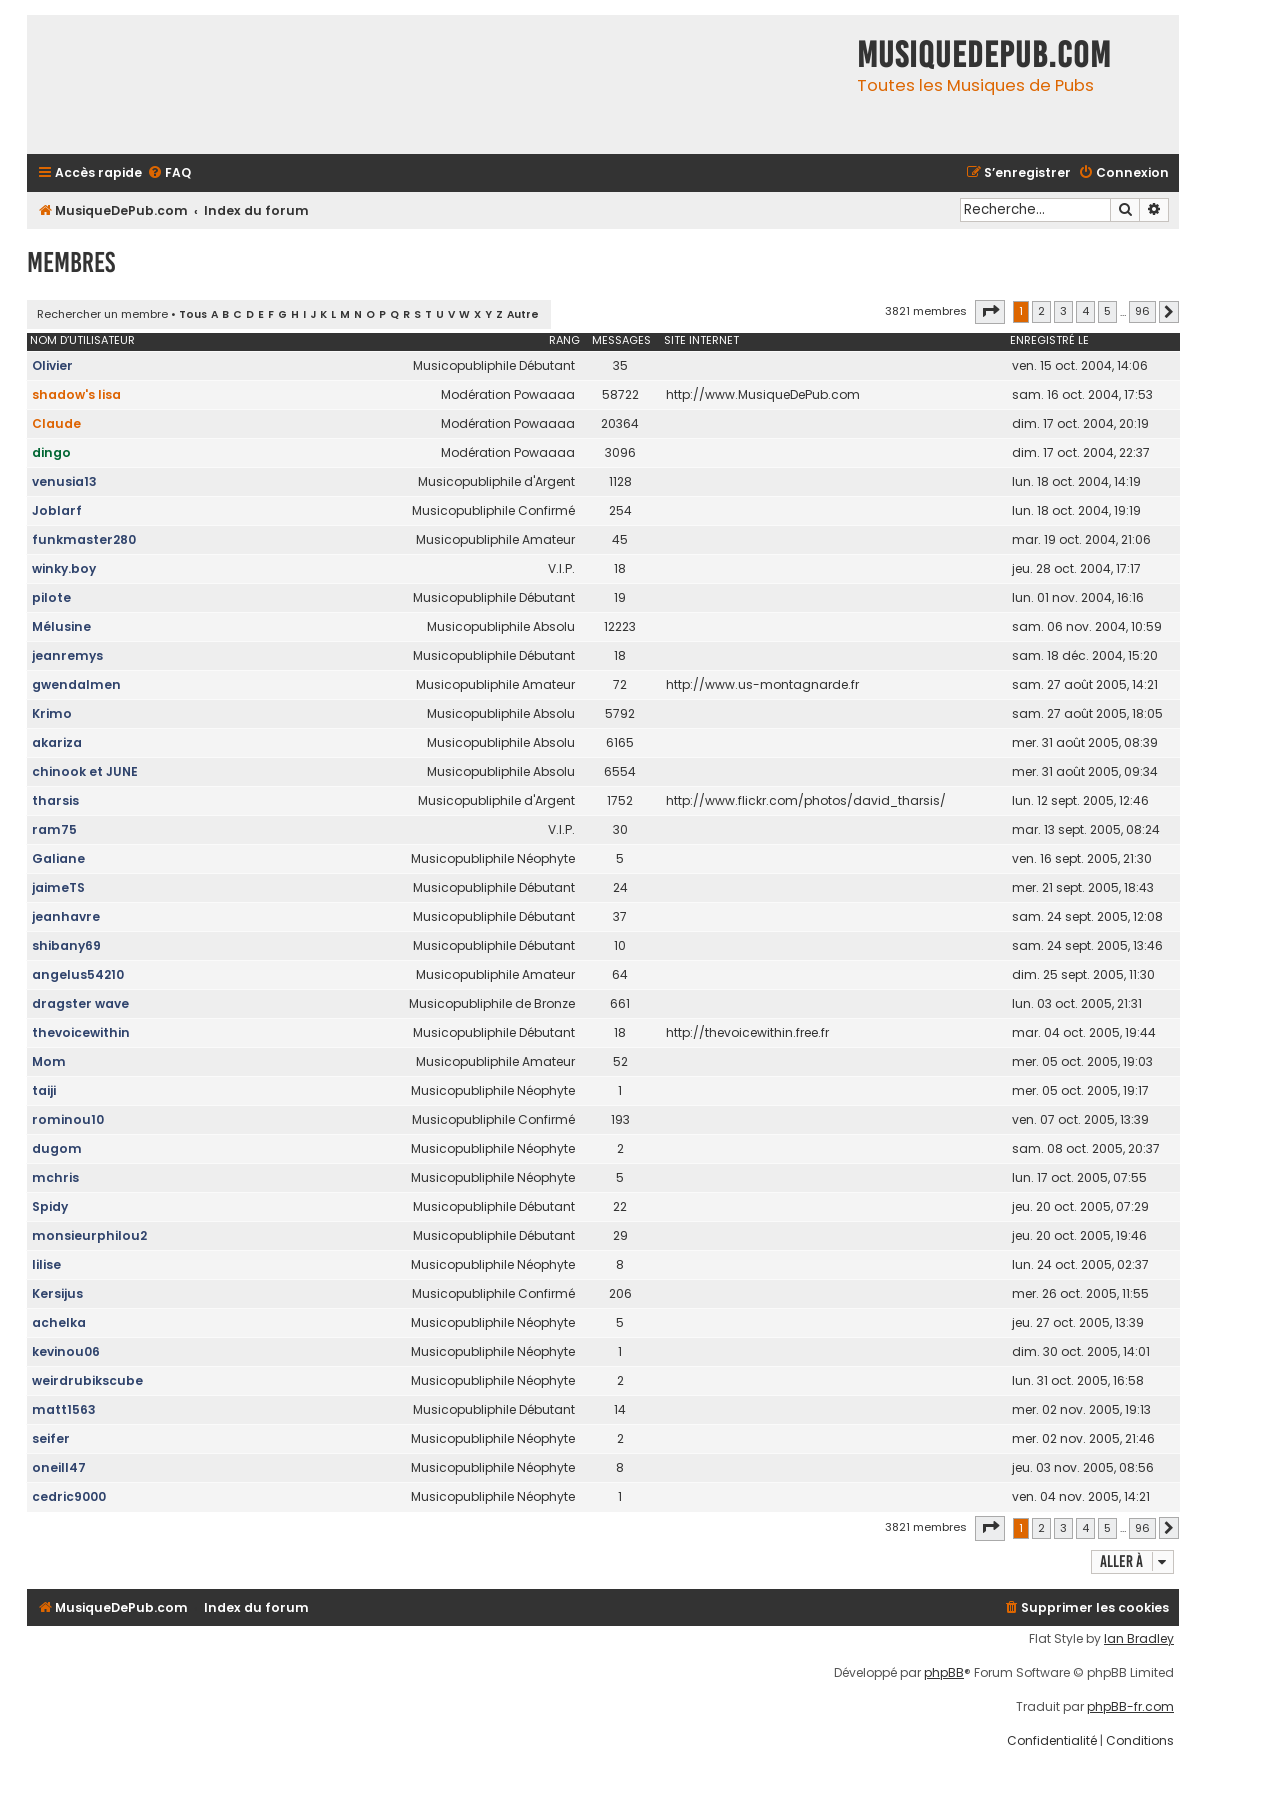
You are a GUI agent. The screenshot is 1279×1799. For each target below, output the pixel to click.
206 (620, 1293)
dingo (51, 452)
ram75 (54, 829)
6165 (620, 742)
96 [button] (1142, 311)
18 (620, 568)
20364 (620, 423)
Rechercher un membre (102, 314)
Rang (564, 340)
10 (620, 945)
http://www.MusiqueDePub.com (763, 394)
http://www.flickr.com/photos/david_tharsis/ (806, 800)
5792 (620, 713)
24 (620, 887)
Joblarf (57, 510)
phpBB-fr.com (1130, 1707)
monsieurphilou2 (89, 1235)
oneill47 (59, 1467)
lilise (46, 1264)
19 (620, 597)
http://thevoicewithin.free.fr (747, 1032)
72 (620, 684)
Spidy (50, 1206)
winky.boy (64, 568)
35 (620, 365)
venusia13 (64, 481)
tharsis (55, 800)
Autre (523, 314)
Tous (193, 314)
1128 (620, 481)
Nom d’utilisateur (82, 340)
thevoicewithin (81, 1032)
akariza (57, 742)
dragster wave (80, 1003)
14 (620, 1409)
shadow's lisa (76, 394)
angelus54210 (78, 974)
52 (620, 1061)
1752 (620, 800)
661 (620, 1003)
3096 (620, 452)
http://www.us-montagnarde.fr (762, 684)
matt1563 (64, 1409)
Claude (56, 423)
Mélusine (61, 626)
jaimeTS (58, 887)
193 (620, 1119)
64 (620, 974)
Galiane (58, 858)
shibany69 (66, 945)
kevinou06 (66, 1351)
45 (620, 539)
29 (620, 1235)
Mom (49, 1061)
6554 (620, 771)
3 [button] (1063, 311)
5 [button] (1107, 311)
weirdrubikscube (87, 1380)
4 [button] (1085, 311)
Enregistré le (1049, 340)
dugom (57, 1148)
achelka (59, 1322)
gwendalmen (76, 684)
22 (620, 1206)
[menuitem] (169, 173)
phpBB (944, 1673)
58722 (620, 394)
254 (620, 510)
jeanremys (67, 655)
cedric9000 (69, 1496)
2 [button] (1041, 311)
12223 (620, 626)
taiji (44, 1090)
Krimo (52, 713)
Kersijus (57, 1293)
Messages (621, 340)
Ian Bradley (1139, 1639)
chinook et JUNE (85, 771)
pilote (51, 597)
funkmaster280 (84, 539)
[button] (990, 312)
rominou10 (68, 1119)
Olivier (52, 365)
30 (620, 829)
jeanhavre (66, 916)
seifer (51, 1438)
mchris (55, 1177)
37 (620, 916)
